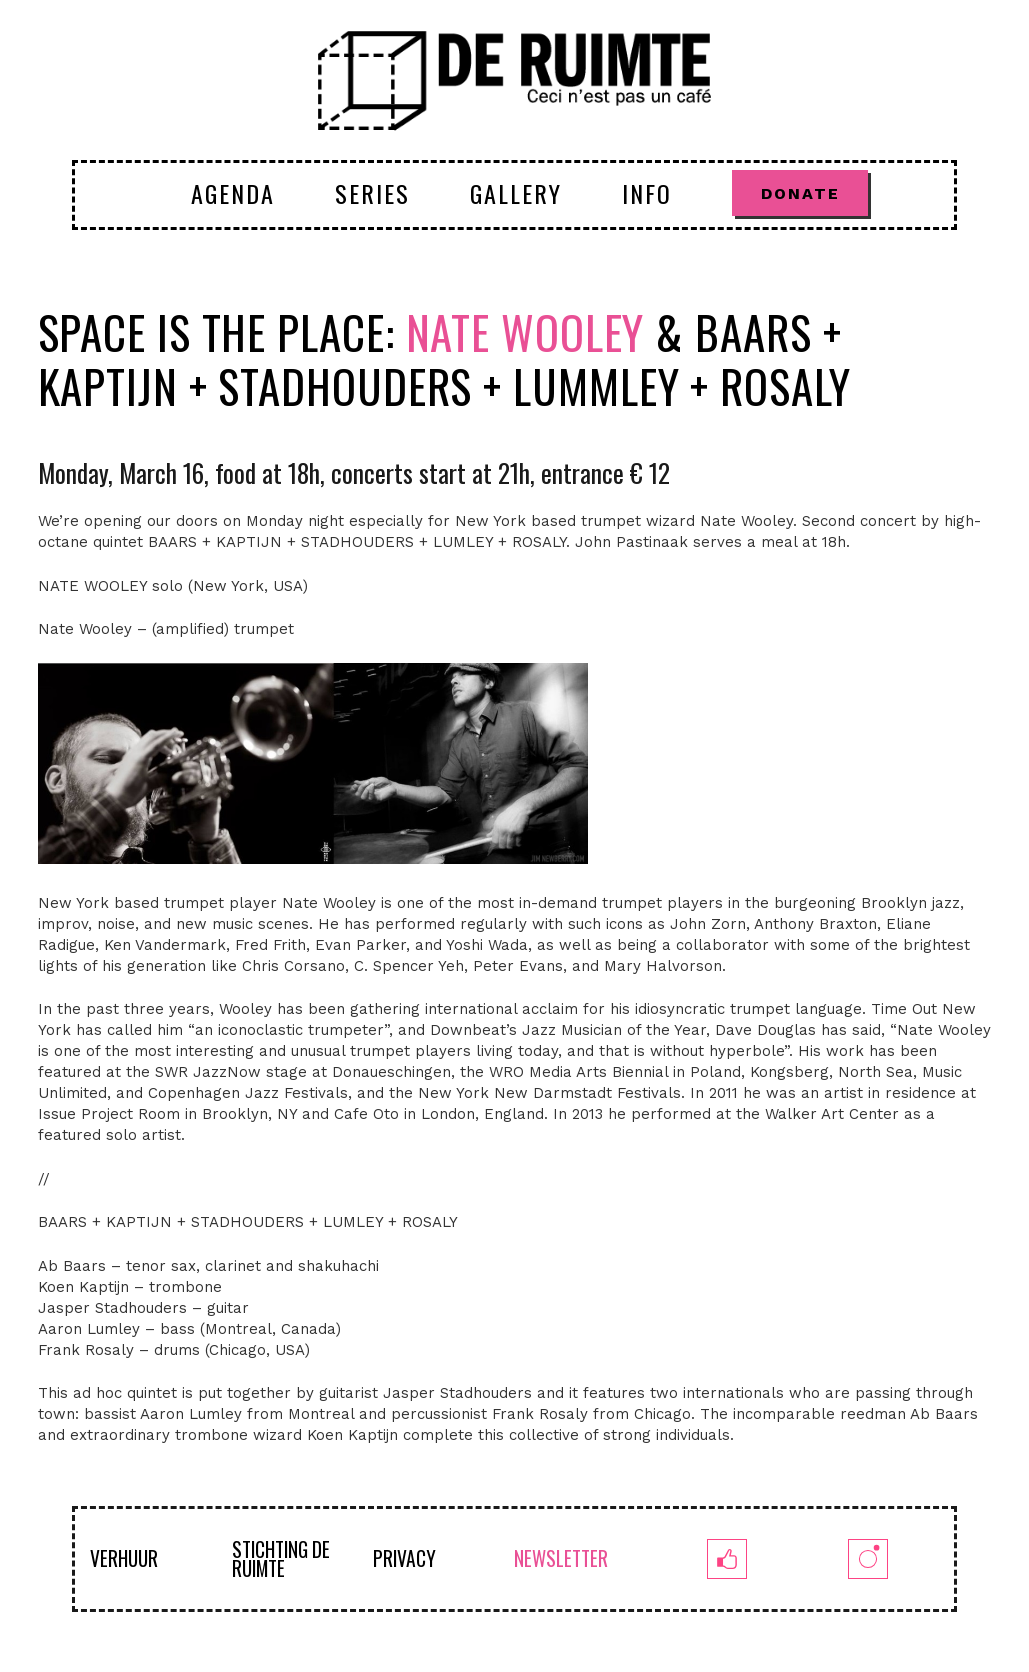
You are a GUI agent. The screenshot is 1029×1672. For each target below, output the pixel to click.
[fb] (726, 1559)
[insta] (867, 1559)
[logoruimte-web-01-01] (514, 80)
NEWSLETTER (561, 1558)
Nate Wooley (525, 331)
